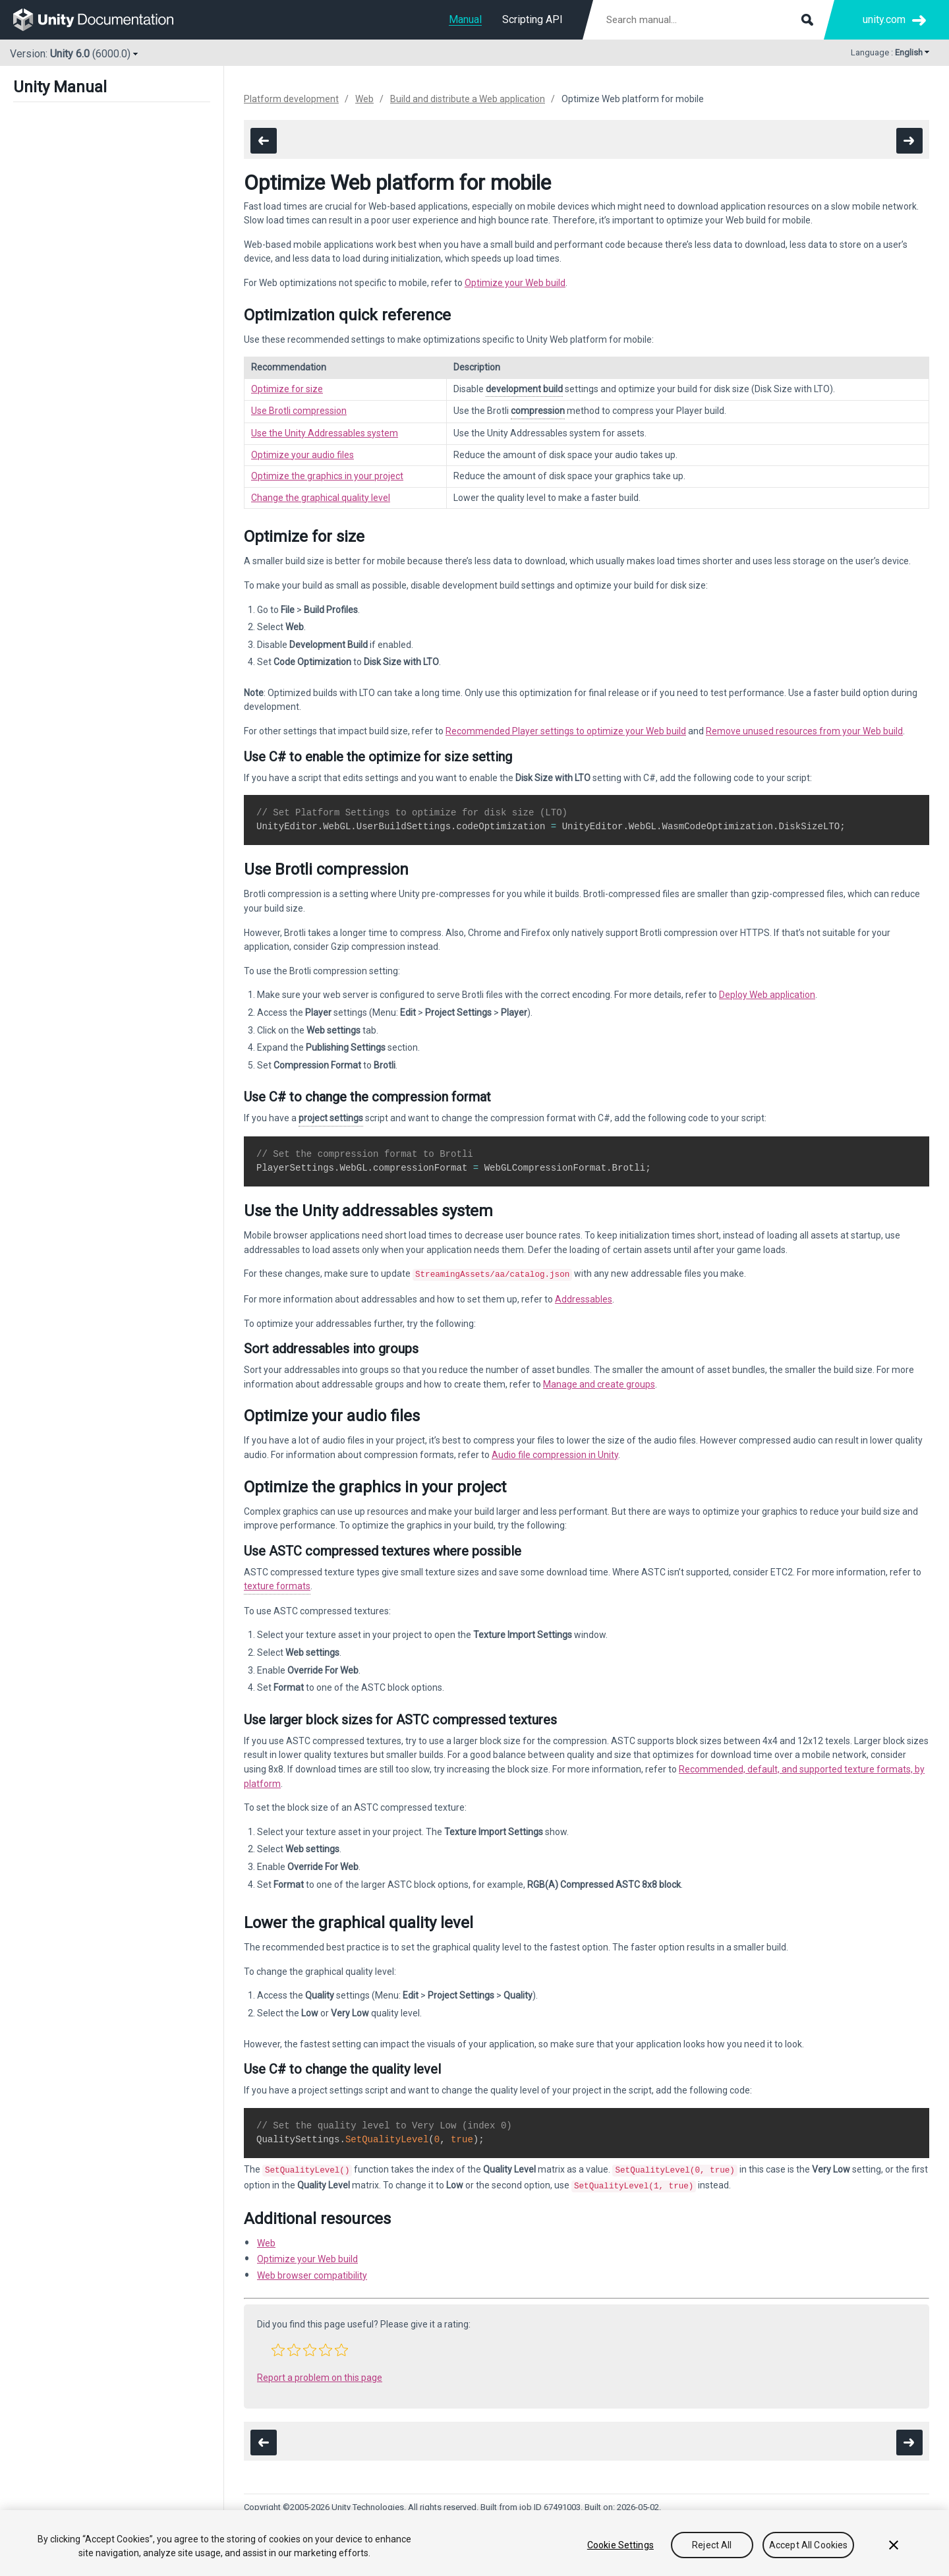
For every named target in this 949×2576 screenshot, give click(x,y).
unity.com (884, 19)
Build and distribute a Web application (467, 99)
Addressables (583, 1298)
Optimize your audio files (302, 455)
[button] (278, 2346)
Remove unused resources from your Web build (804, 731)
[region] (474, 2543)
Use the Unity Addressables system (324, 433)
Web (364, 99)
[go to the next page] (909, 141)
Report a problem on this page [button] (319, 2373)
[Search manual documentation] (708, 20)
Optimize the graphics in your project (327, 476)
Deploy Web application (767, 994)
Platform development (291, 99)
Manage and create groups (599, 1383)
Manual (465, 19)
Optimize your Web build (515, 283)
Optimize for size (287, 389)
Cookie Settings (620, 2545)
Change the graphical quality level (320, 497)
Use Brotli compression (299, 410)
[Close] (894, 2545)
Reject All (712, 2545)
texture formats (277, 1584)
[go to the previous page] (263, 141)
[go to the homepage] (102, 20)
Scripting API (532, 19)
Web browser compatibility (312, 2271)
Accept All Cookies (808, 2545)
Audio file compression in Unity (555, 1453)
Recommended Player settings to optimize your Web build (566, 731)
